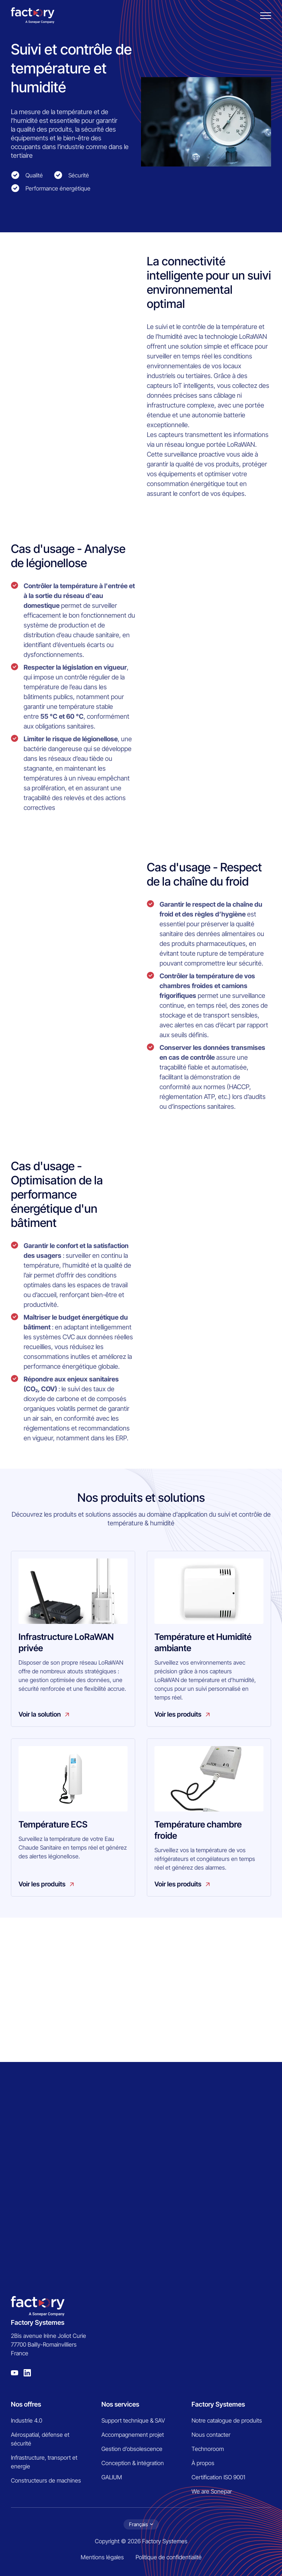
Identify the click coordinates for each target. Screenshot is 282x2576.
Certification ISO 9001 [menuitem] (218, 2477)
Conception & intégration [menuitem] (132, 2463)
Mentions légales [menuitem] (102, 2557)
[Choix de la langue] (141, 2524)
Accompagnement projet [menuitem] (132, 2434)
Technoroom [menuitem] (208, 2448)
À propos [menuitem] (203, 2463)
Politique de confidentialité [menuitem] (169, 2557)
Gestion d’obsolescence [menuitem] (131, 2448)
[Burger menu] (265, 15)
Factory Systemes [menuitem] (218, 2404)
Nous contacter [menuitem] (211, 2434)
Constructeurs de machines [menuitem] (46, 2480)
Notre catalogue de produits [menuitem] (227, 2420)
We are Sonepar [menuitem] (212, 2491)
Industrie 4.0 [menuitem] (26, 2420)
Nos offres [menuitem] (26, 2404)
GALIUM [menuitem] (111, 2477)
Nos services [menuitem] (120, 2404)
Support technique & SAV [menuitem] (133, 2420)
